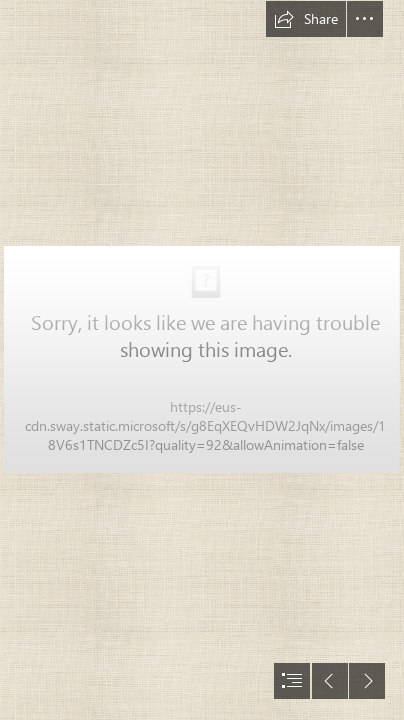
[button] (306, 19)
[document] (202, 360)
